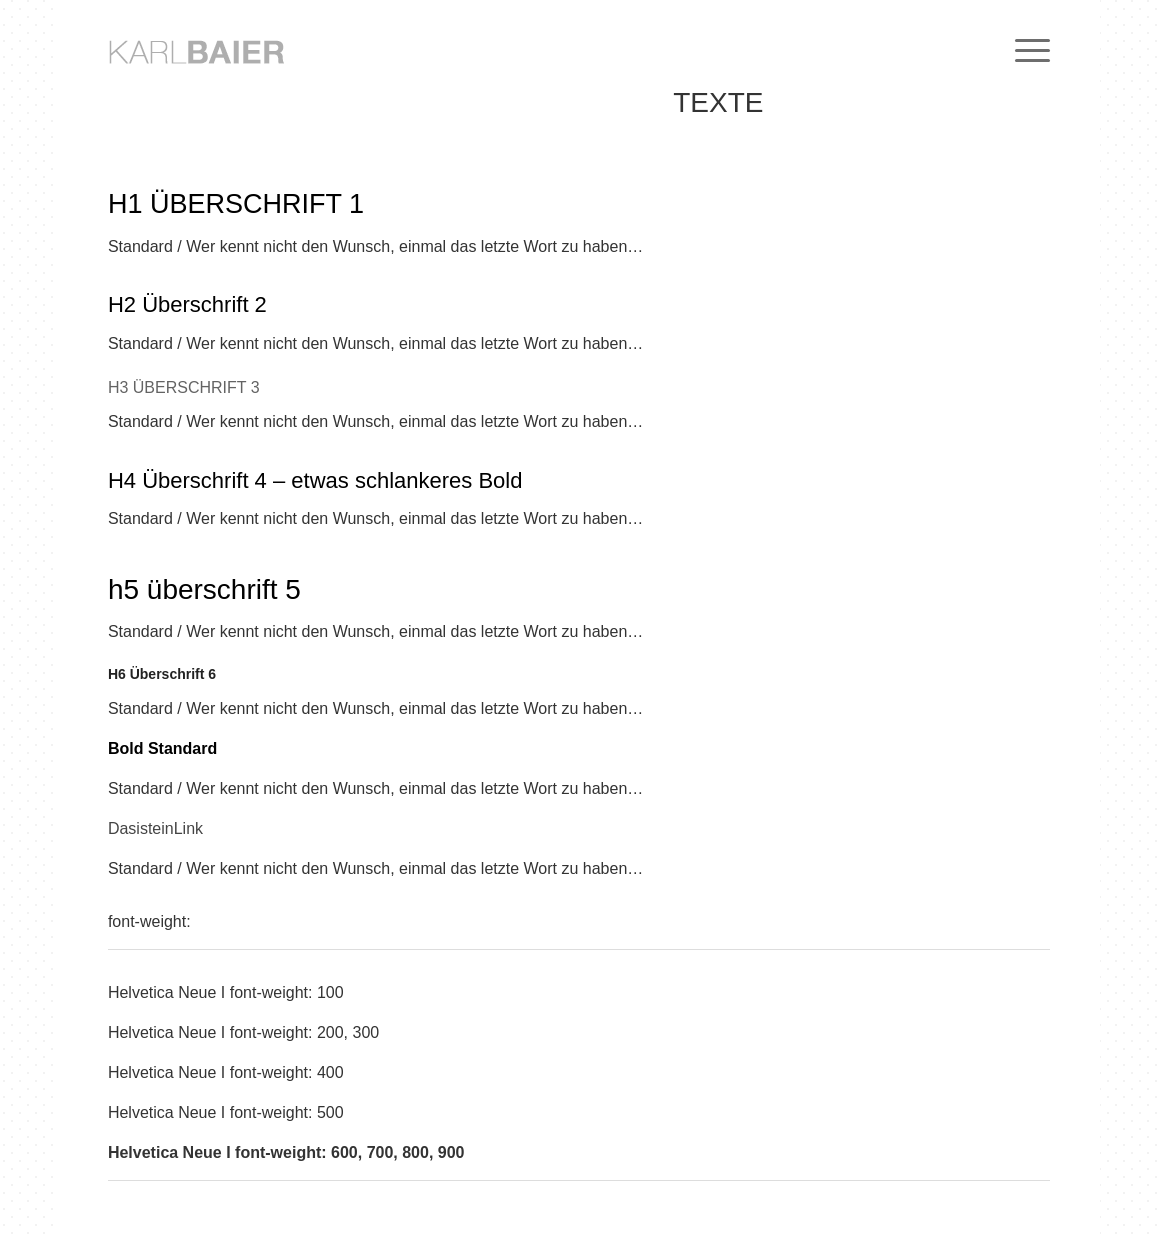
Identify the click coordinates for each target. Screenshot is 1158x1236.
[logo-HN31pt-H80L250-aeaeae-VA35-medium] (233, 50)
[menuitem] (1026, 50)
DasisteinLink (155, 828)
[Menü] (1026, 50)
